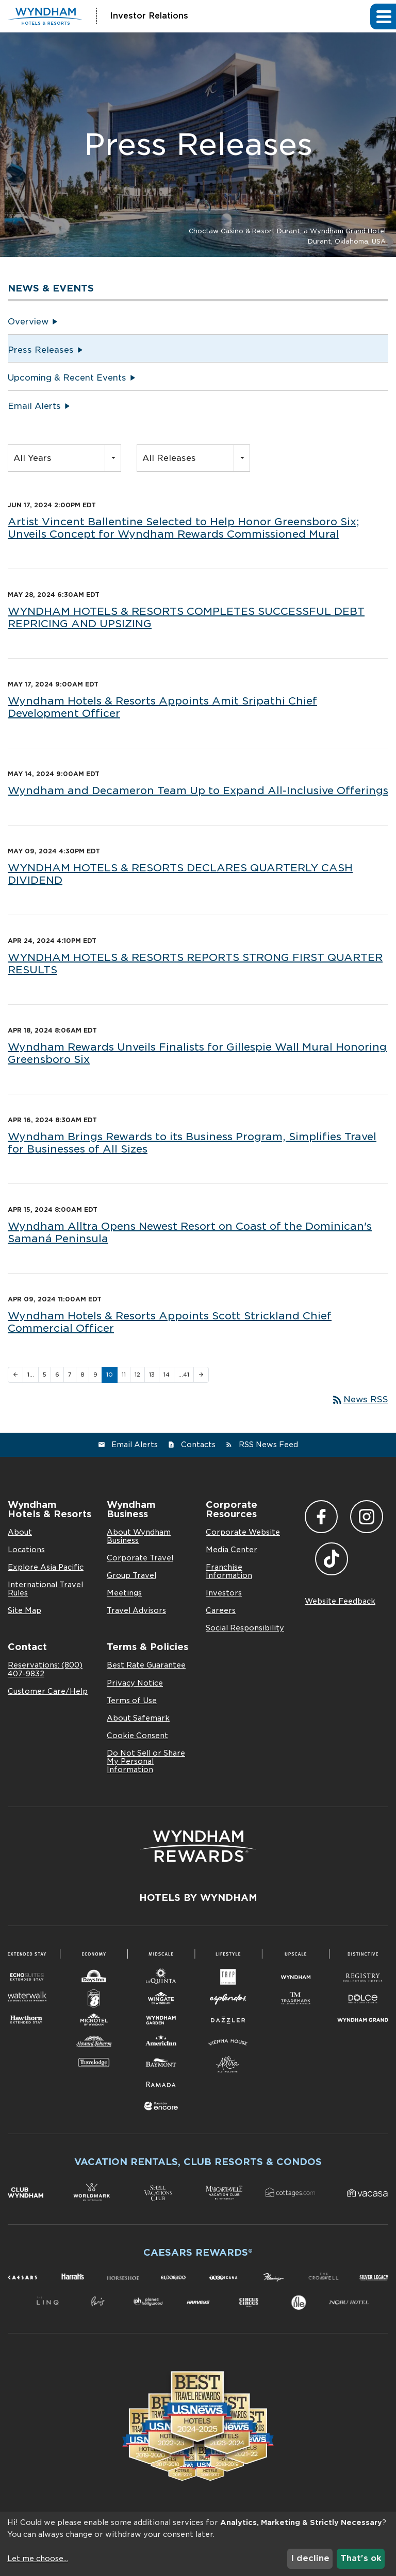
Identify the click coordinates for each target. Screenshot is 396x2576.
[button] (383, 16)
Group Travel (131, 1575)
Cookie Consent (137, 1735)
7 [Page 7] (70, 1374)
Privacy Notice (135, 1683)
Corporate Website (243, 1532)
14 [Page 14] (166, 1374)
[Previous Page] (15, 1375)
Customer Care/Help (48, 1691)
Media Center (231, 1549)
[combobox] (64, 458)
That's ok (361, 2558)
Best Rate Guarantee (146, 1665)
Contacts (198, 1444)
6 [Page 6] (57, 1374)
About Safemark (138, 1718)
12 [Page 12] (137, 1374)
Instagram (366, 1516)
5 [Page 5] (44, 1374)
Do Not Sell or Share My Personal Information (146, 1761)
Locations (26, 1549)
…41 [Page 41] (183, 1374)
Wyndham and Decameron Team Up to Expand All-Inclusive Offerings (198, 790)
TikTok (331, 1558)
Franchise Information (229, 1571)
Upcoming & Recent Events (67, 378)
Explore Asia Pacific (46, 1567)
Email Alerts (34, 406)
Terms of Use (132, 1700)
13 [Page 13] (152, 1374)
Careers (221, 1610)
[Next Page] (201, 1375)
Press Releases (41, 350)
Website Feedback (340, 1601)
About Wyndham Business (139, 1536)
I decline (310, 2558)
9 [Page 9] (95, 1374)
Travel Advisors (136, 1610)
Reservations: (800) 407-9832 (45, 1669)
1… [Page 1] (30, 1374)
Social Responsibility (245, 1628)
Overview (28, 322)
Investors (224, 1593)
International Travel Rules (45, 1589)
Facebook (321, 1516)
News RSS (359, 1399)
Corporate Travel (140, 1558)
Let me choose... (37, 2558)
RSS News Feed (268, 1444)
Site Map (24, 1610)
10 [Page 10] (109, 1374)
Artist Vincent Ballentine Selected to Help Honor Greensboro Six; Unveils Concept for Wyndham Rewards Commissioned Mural (183, 528)
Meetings (124, 1593)
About (20, 1532)
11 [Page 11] (124, 1374)
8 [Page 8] (82, 1374)
